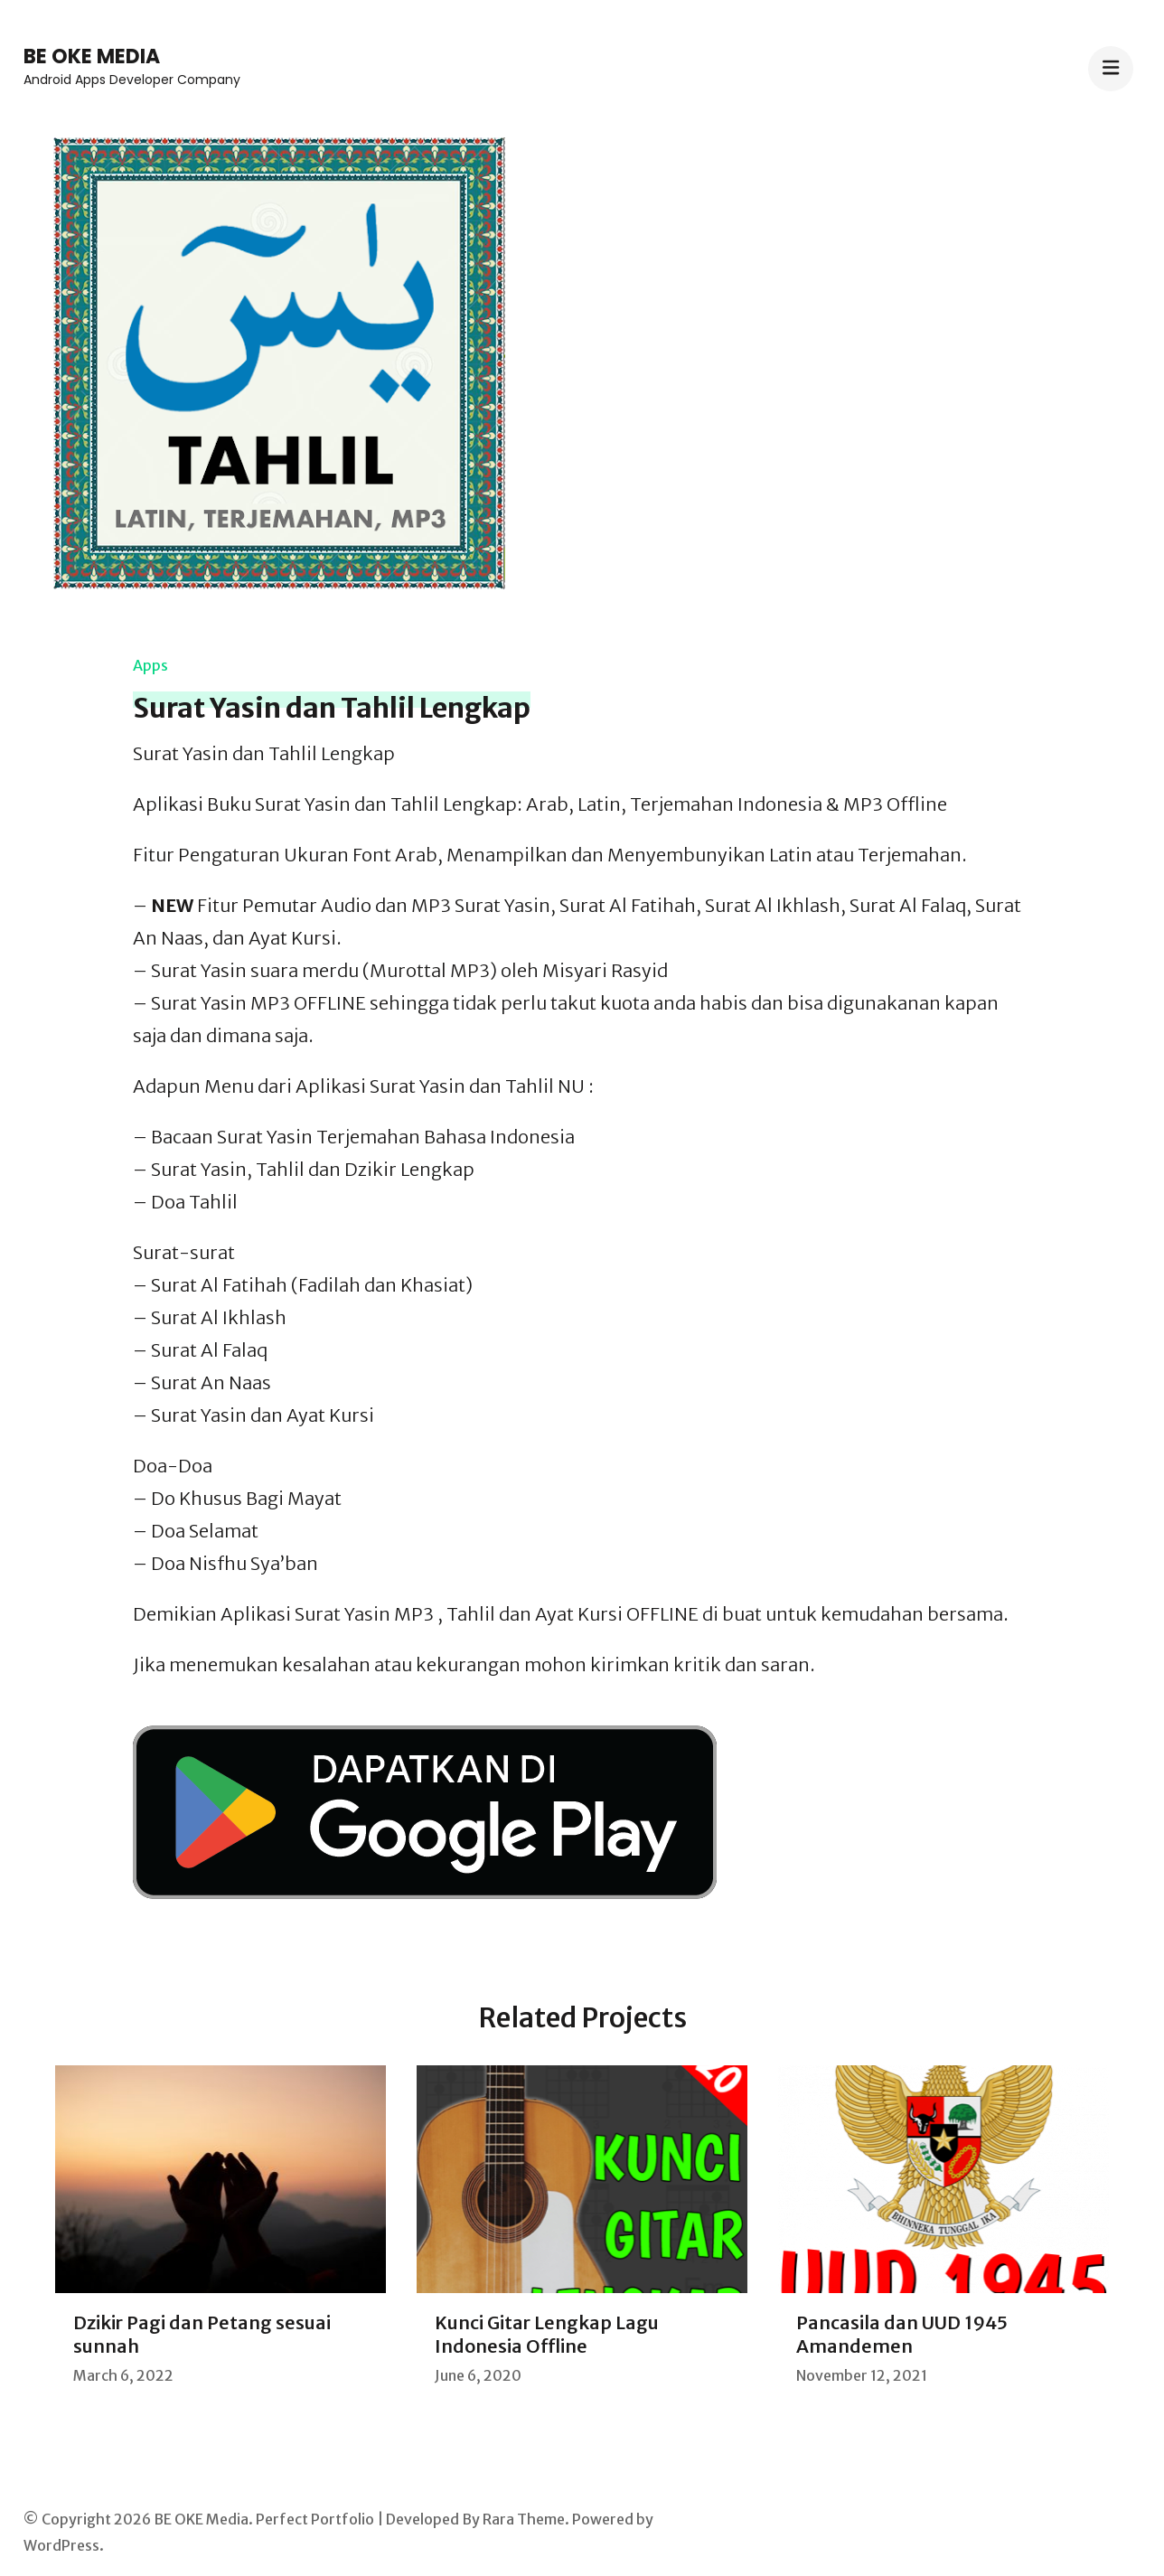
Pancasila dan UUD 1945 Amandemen (902, 2334)
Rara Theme (524, 2519)
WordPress (61, 2545)
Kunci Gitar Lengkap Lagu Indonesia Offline (547, 2334)
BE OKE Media (91, 56)
